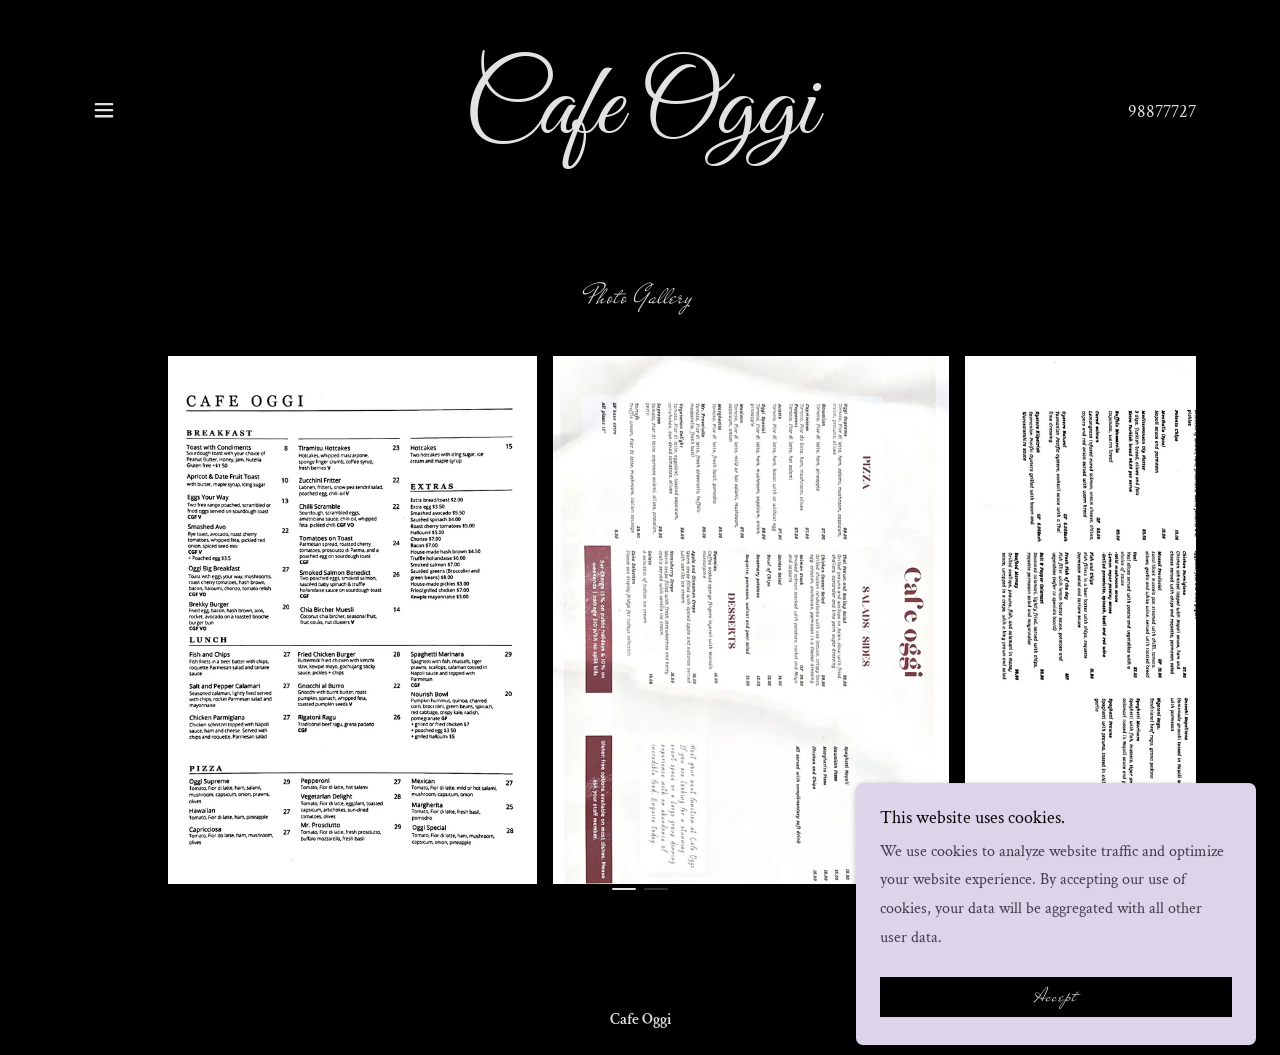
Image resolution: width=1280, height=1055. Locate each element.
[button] (104, 110)
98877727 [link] (1162, 111)
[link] (640, 128)
